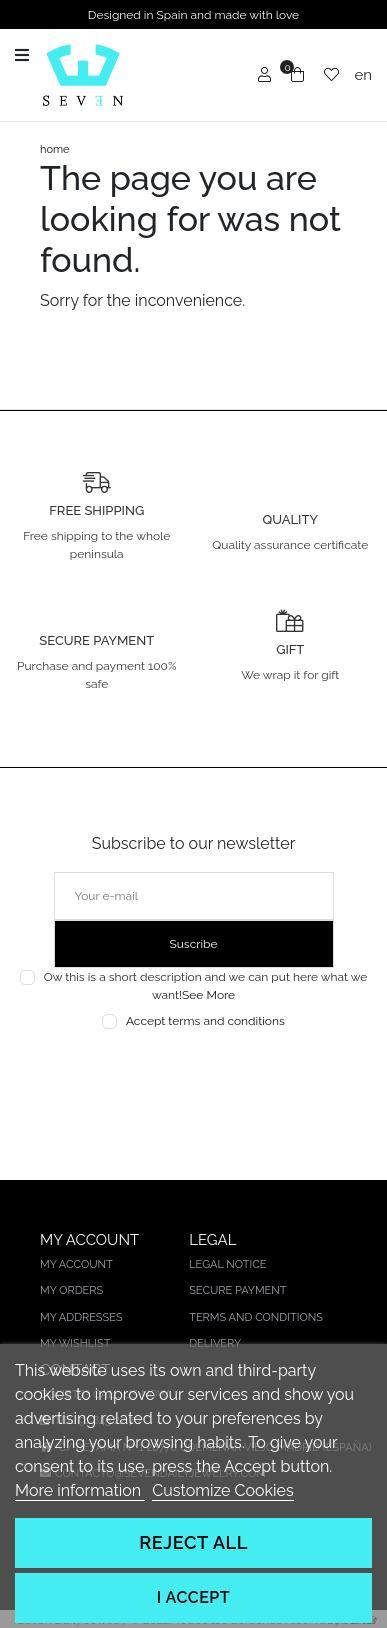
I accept (193, 1597)
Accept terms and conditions (205, 1021)
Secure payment (237, 1290)
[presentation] (193, 1076)
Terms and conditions (256, 1317)
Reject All (193, 1542)
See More (208, 995)
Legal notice (227, 1264)
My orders (71, 1290)
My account (76, 1264)
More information (80, 1490)
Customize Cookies (222, 1490)
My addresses (81, 1317)
